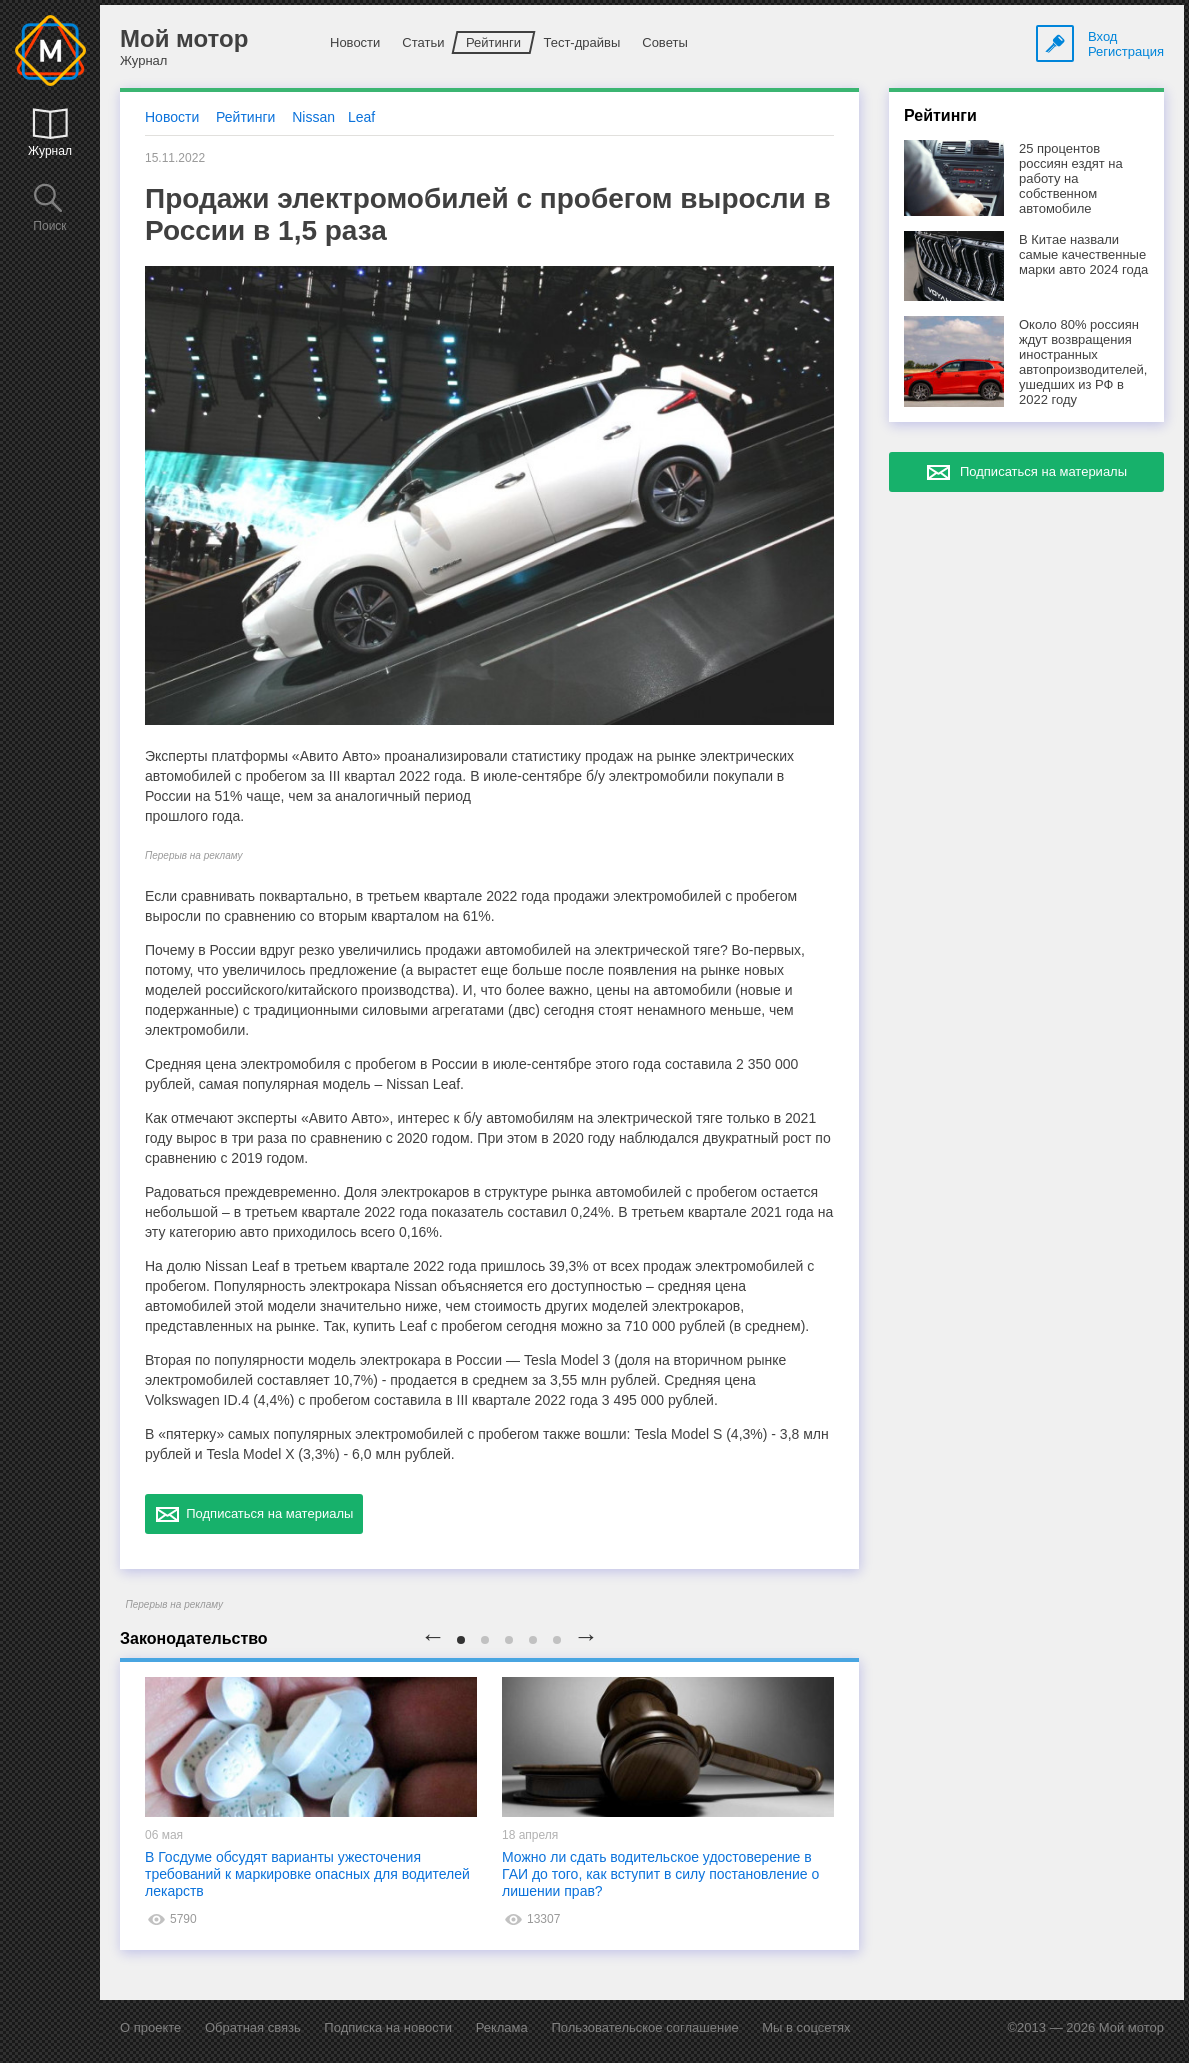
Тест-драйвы (581, 42)
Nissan (313, 117)
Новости (355, 42)
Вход (1102, 36)
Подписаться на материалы (254, 1514)
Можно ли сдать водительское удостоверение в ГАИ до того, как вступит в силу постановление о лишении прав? (660, 1874)
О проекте (150, 2027)
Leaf (361, 117)
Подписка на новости (388, 2027)
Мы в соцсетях (806, 2027)
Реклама (502, 2027)
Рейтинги (493, 42)
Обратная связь (253, 2027)
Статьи (423, 42)
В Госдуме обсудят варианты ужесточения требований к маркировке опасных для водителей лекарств (307, 1874)
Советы (664, 42)
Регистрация (1126, 51)
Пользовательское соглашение (644, 2027)
